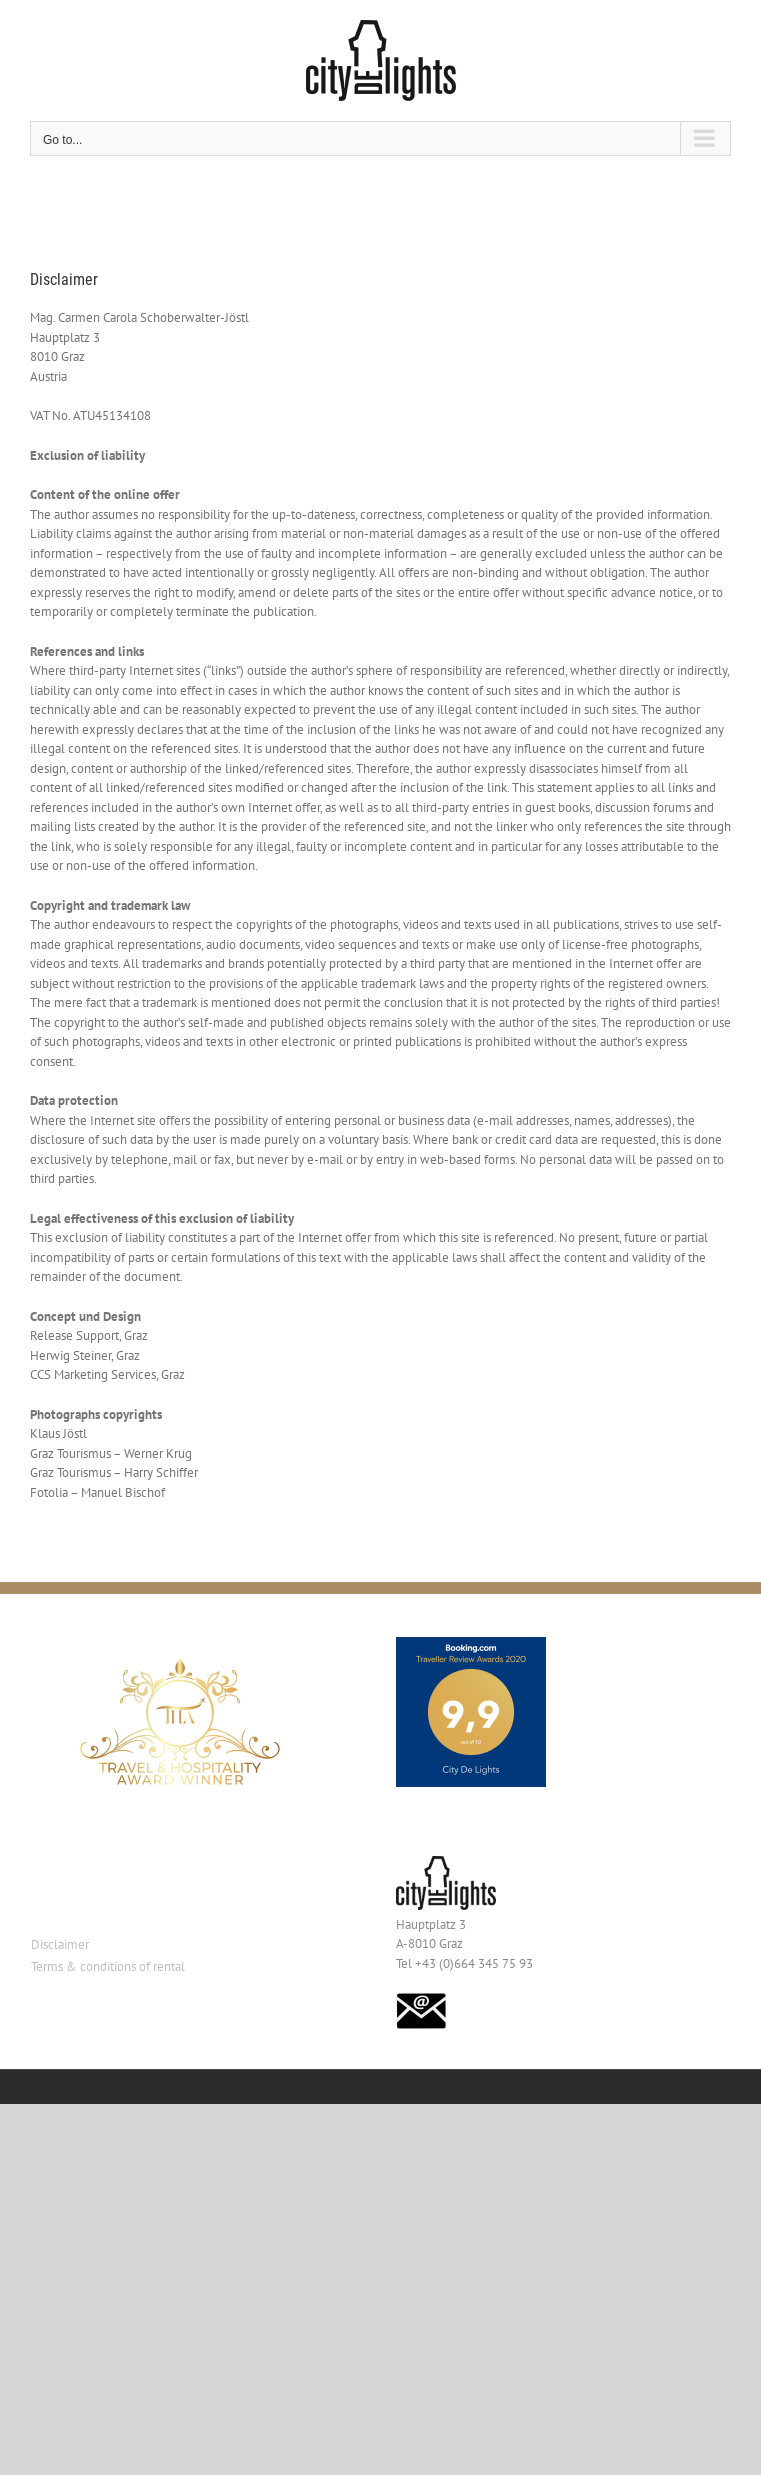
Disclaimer (60, 1944)
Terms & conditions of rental (108, 1966)
